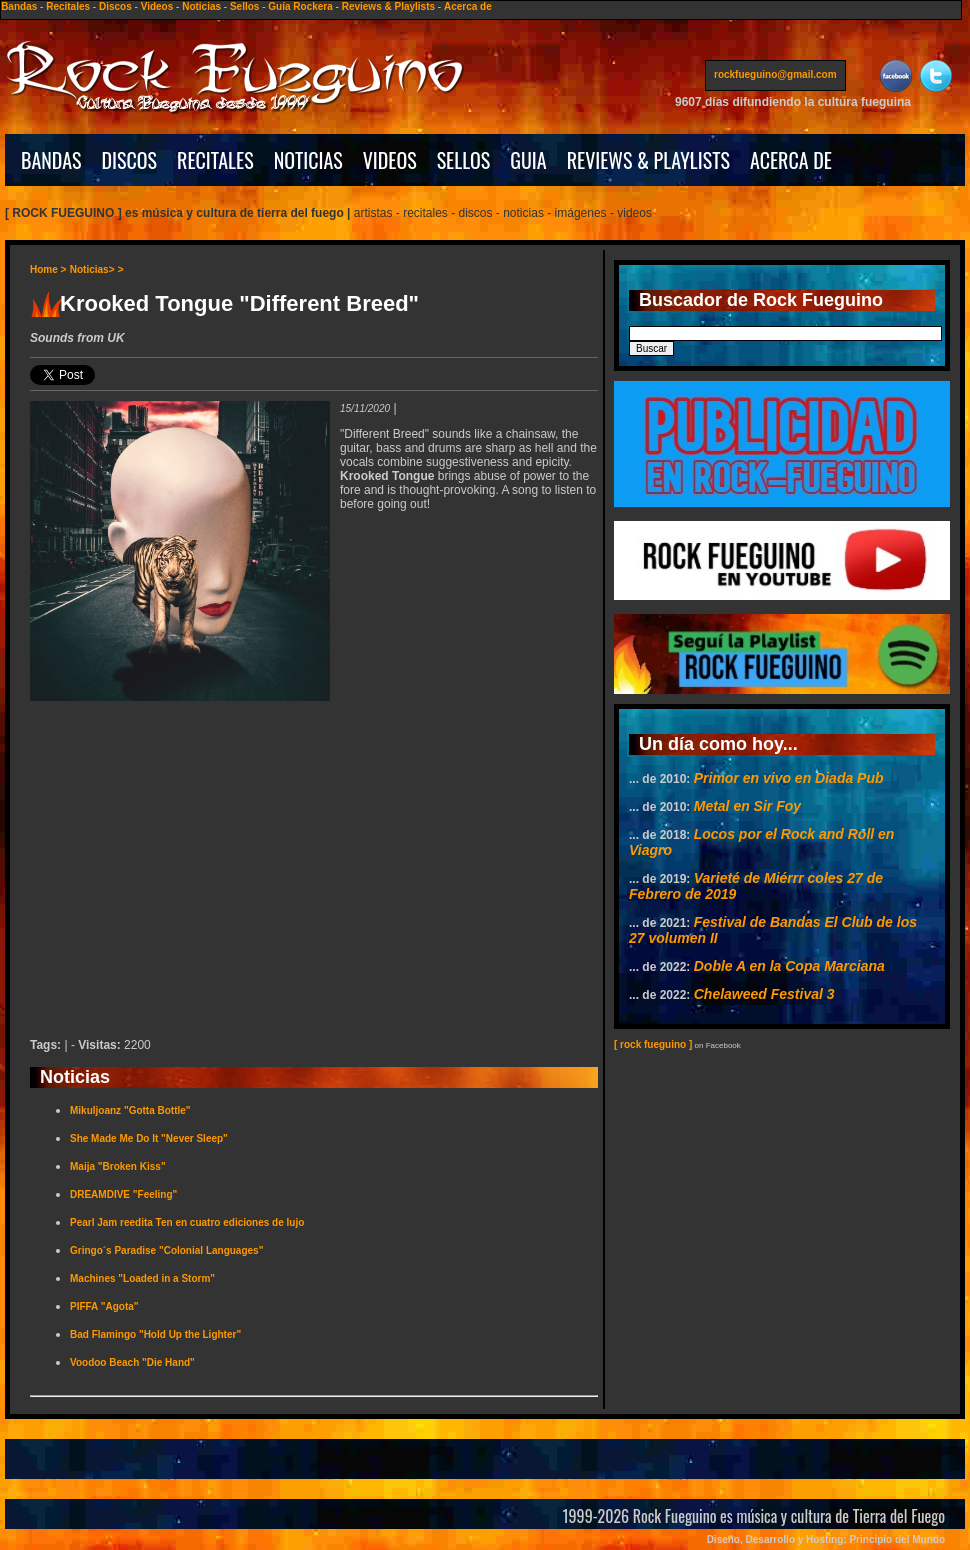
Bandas (19, 6)
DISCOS (130, 160)
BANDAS (51, 160)
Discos (115, 6)
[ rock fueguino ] (653, 1044)
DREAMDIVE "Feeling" (123, 1194)
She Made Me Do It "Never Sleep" (149, 1138)
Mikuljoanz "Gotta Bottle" (130, 1110)
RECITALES (215, 160)
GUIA (528, 160)
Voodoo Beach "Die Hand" (132, 1362)
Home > (48, 269)
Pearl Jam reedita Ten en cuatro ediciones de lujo (187, 1222)
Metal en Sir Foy (747, 806)
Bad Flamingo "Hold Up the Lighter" (155, 1334)
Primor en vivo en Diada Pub (789, 778)
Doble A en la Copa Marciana (789, 966)
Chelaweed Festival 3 (764, 994)
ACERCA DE (791, 160)
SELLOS (464, 160)
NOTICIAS (308, 160)
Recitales (68, 6)
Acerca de (468, 6)
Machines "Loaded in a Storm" (142, 1278)
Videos (157, 6)
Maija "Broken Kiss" (118, 1166)
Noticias (201, 6)
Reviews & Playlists (388, 6)
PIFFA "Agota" (104, 1306)
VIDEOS (390, 160)
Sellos (244, 6)
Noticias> (92, 269)
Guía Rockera (300, 6)
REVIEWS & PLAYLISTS (648, 160)
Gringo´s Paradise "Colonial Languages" (166, 1250)
